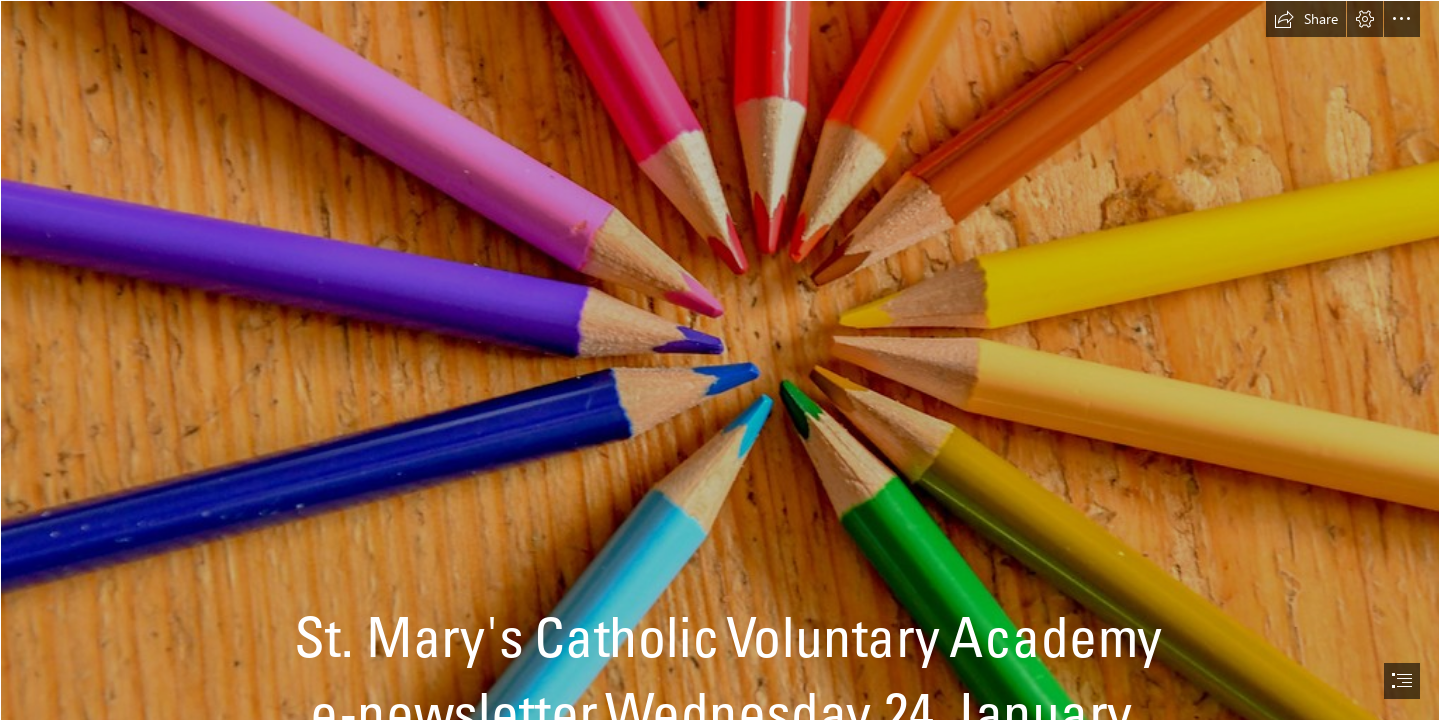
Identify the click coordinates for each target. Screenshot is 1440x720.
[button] (1306, 19)
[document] (720, 360)
